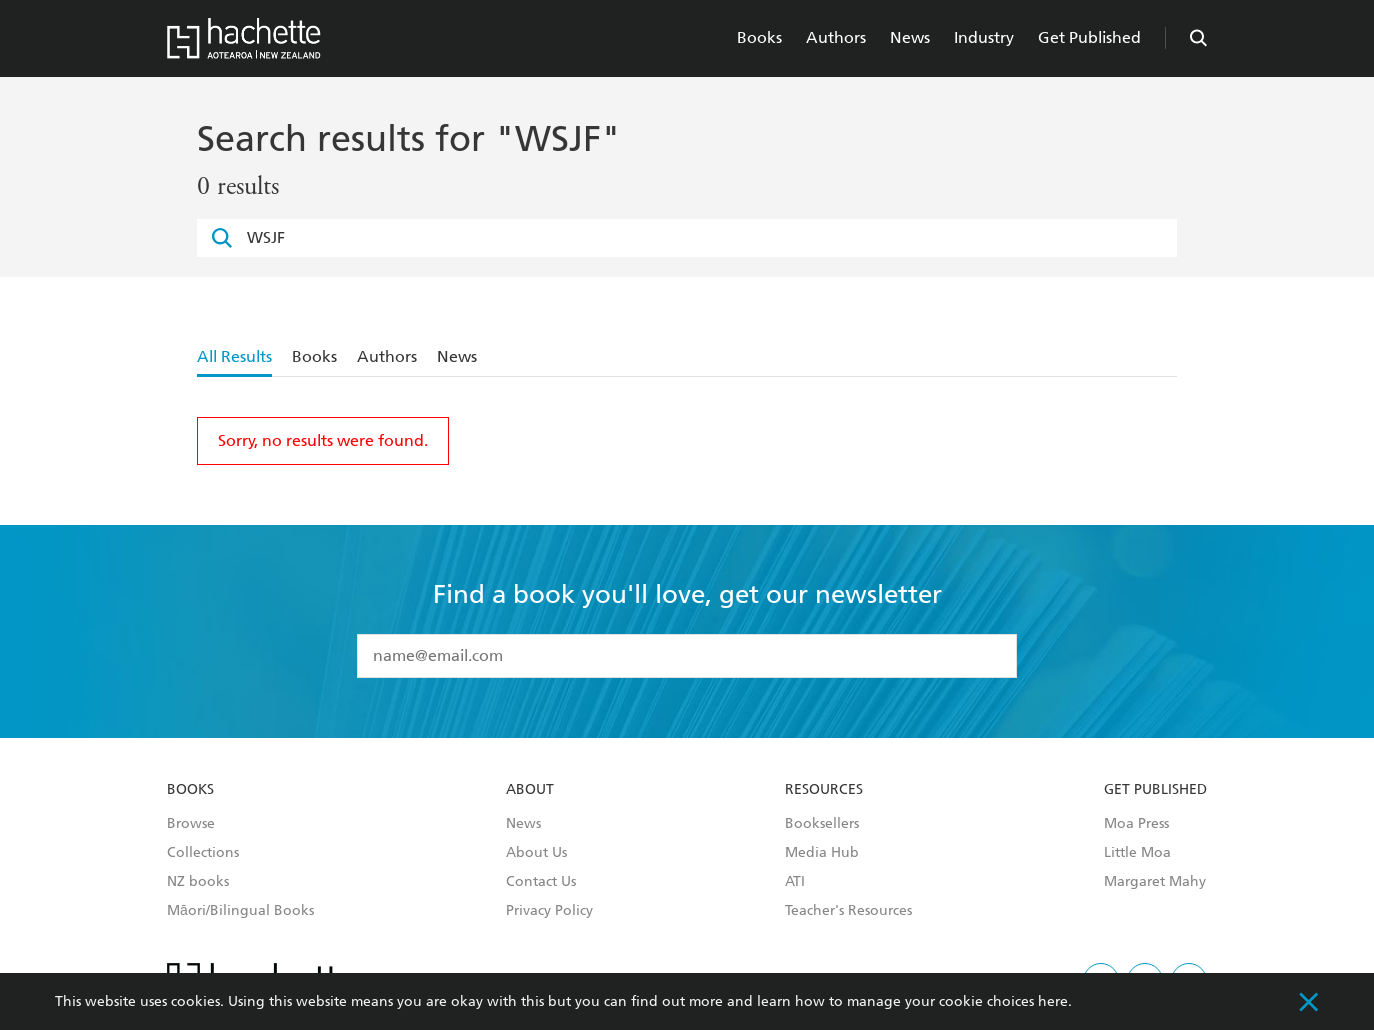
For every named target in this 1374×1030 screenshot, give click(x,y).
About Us (536, 853)
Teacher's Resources (848, 911)
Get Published (1089, 37)
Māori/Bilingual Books (240, 911)
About (530, 790)
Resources (824, 790)
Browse (191, 824)
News (910, 37)
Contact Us (541, 882)
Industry (984, 37)
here (1053, 1001)
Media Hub (822, 853)
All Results (234, 356)
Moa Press (1136, 824)
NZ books (198, 882)
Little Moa (1137, 853)
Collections (203, 853)
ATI (795, 882)
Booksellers (822, 824)
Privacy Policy (549, 911)
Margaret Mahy (1155, 882)
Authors (836, 37)
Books (759, 37)
